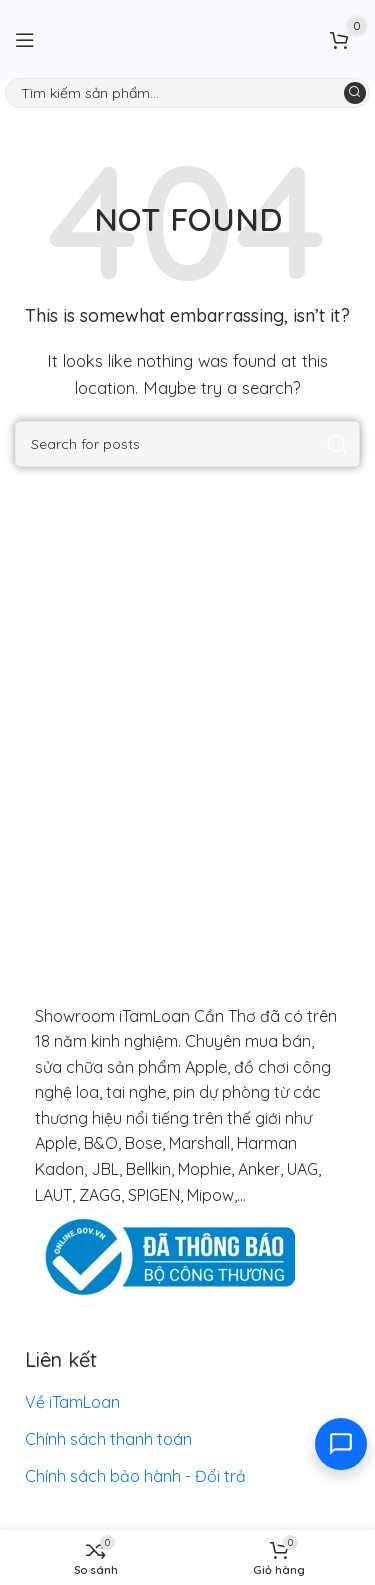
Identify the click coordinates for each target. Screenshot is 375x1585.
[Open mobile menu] (25, 40)
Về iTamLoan (72, 1402)
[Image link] (165, 1255)
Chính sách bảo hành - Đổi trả (135, 1476)
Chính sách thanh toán (108, 1439)
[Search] (187, 93)
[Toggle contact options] (341, 1444)
